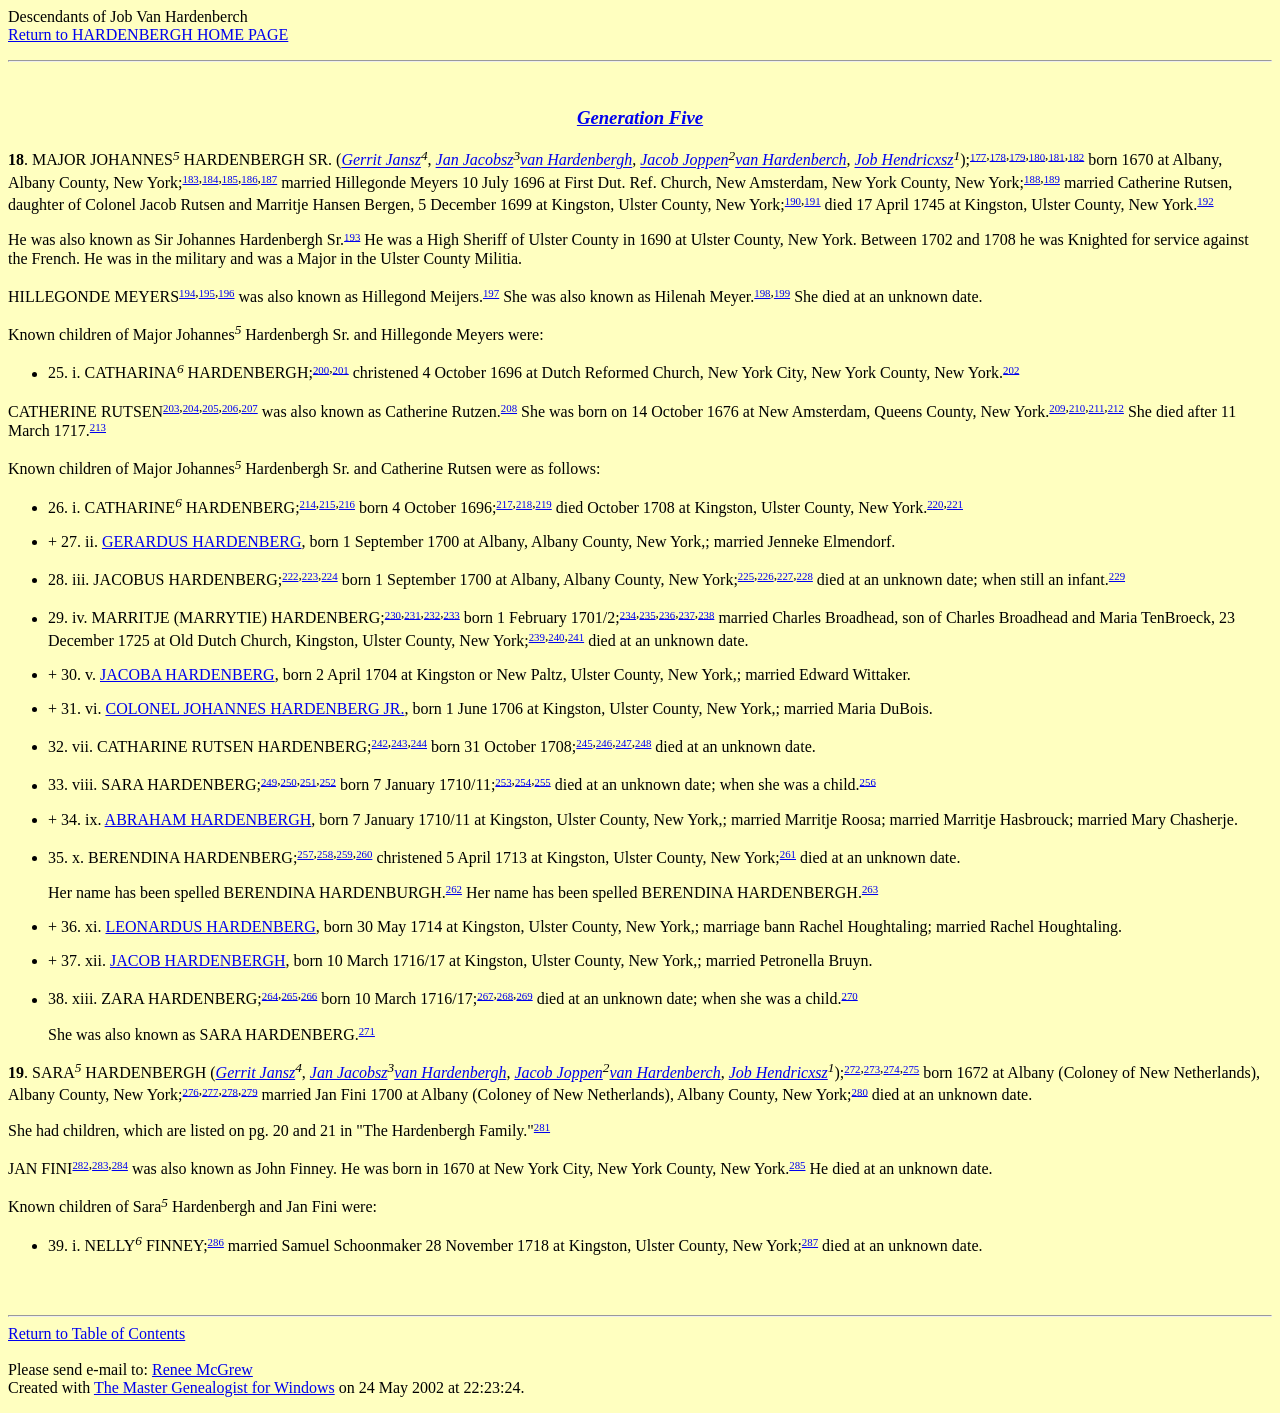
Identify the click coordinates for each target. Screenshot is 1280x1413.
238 (706, 614)
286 (216, 1242)
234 (628, 614)
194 (187, 293)
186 (249, 179)
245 (584, 743)
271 (367, 1031)
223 (310, 576)
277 (210, 1091)
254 (523, 781)
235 (647, 614)
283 (100, 1165)
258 (325, 854)
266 (309, 995)
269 (524, 995)
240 (556, 637)
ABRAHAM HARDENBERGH (208, 819)
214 (308, 504)
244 (419, 743)
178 (998, 156)
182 (1076, 156)
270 (849, 995)
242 (380, 743)
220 (935, 504)
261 (788, 854)
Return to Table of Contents (96, 1333)
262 (454, 889)
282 (80, 1165)
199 (782, 293)
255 (543, 781)
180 (1037, 156)
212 (1116, 408)
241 (576, 637)
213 (98, 427)
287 (810, 1242)
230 (393, 614)
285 (797, 1165)
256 (868, 781)
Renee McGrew (202, 1369)
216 (347, 504)
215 (327, 504)
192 (1205, 201)
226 (765, 576)
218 (524, 504)
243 (399, 743)
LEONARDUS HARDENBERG (210, 926)
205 (210, 408)
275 (911, 1069)
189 (1052, 179)
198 (762, 293)
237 (687, 614)
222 (290, 576)
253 (503, 781)
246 (604, 743)
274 (891, 1069)
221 (955, 504)
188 (1032, 179)
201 (341, 369)
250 (289, 781)
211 (1096, 408)
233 (452, 614)
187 (269, 179)
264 (270, 995)
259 (345, 854)
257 (305, 854)
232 (432, 614)
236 (667, 614)
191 (812, 201)
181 (1056, 156)
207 (249, 408)
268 (505, 995)
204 (191, 408)
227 (785, 576)
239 (537, 637)
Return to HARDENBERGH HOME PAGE (148, 34)
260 (364, 854)
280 (860, 1091)
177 (978, 156)
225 (746, 576)
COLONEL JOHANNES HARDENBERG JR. (254, 708)
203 (171, 408)
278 (230, 1091)
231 (412, 614)
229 (1117, 576)
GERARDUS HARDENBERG (202, 541)
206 (230, 408)
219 (544, 504)
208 (509, 408)
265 (289, 995)
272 (852, 1069)
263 (870, 889)
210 (1077, 408)
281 (542, 1127)
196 (226, 293)
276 (191, 1091)
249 (269, 781)
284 (120, 1165)
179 (1017, 156)
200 (321, 369)
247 (624, 743)
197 (491, 293)
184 (210, 179)
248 (643, 743)
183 (191, 179)
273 (872, 1069)
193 (352, 236)
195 (207, 293)
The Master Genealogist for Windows (214, 1387)
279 (249, 1091)
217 (504, 504)
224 (329, 576)
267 (485, 995)
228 (805, 576)
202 (1011, 369)
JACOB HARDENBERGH (198, 960)
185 (230, 179)
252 (328, 781)
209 (1057, 408)
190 (793, 201)
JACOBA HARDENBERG (187, 674)
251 (308, 781)
